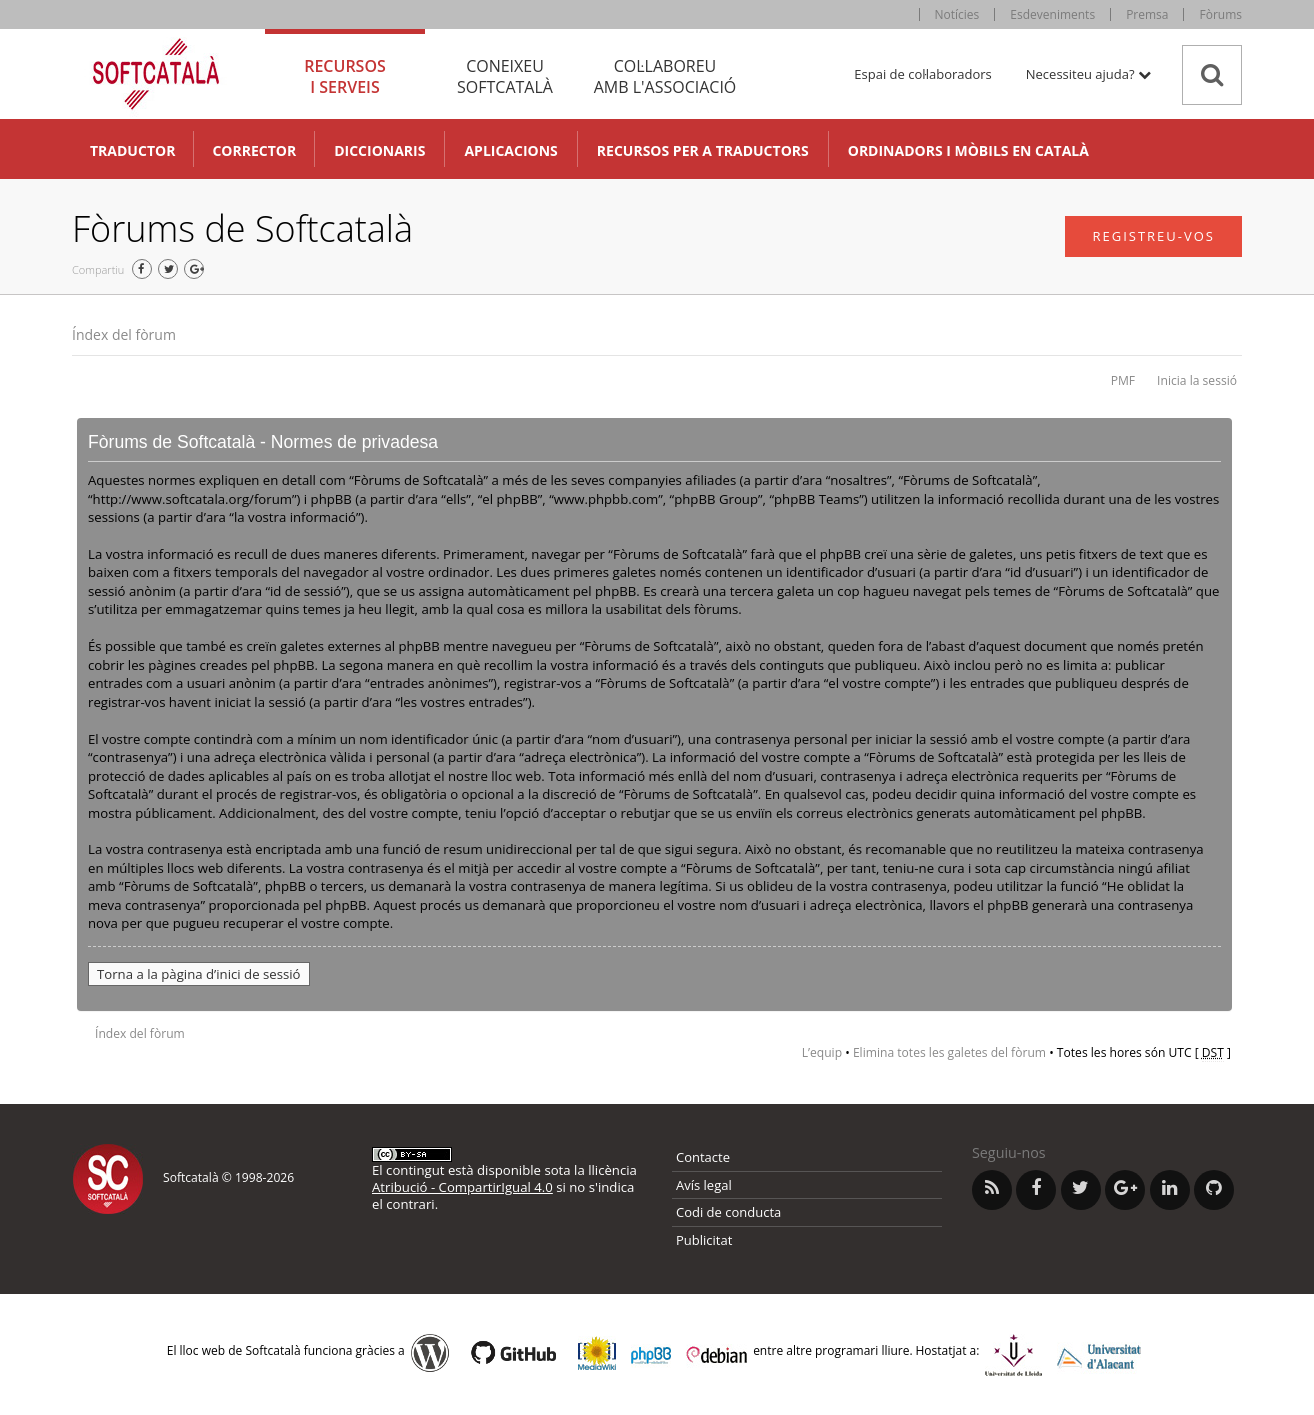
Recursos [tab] (345, 76)
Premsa (1147, 14)
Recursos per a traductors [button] (703, 150)
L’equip (822, 1052)
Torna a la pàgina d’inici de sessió (199, 974)
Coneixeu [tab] (505, 76)
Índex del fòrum (124, 334)
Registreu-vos (1153, 236)
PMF (1123, 380)
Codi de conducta (728, 1212)
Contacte (703, 1157)
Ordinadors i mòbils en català (968, 150)
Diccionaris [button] (379, 150)
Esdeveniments (1052, 14)
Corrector (254, 150)
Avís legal (704, 1185)
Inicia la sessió (1197, 380)
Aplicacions (510, 150)
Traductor (132, 150)
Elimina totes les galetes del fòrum (949, 1052)
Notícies (957, 14)
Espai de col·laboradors (922, 74)
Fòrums (1220, 14)
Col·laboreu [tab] (665, 76)
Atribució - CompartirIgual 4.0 (462, 1187)
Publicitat (704, 1240)
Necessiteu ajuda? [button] (1088, 74)
